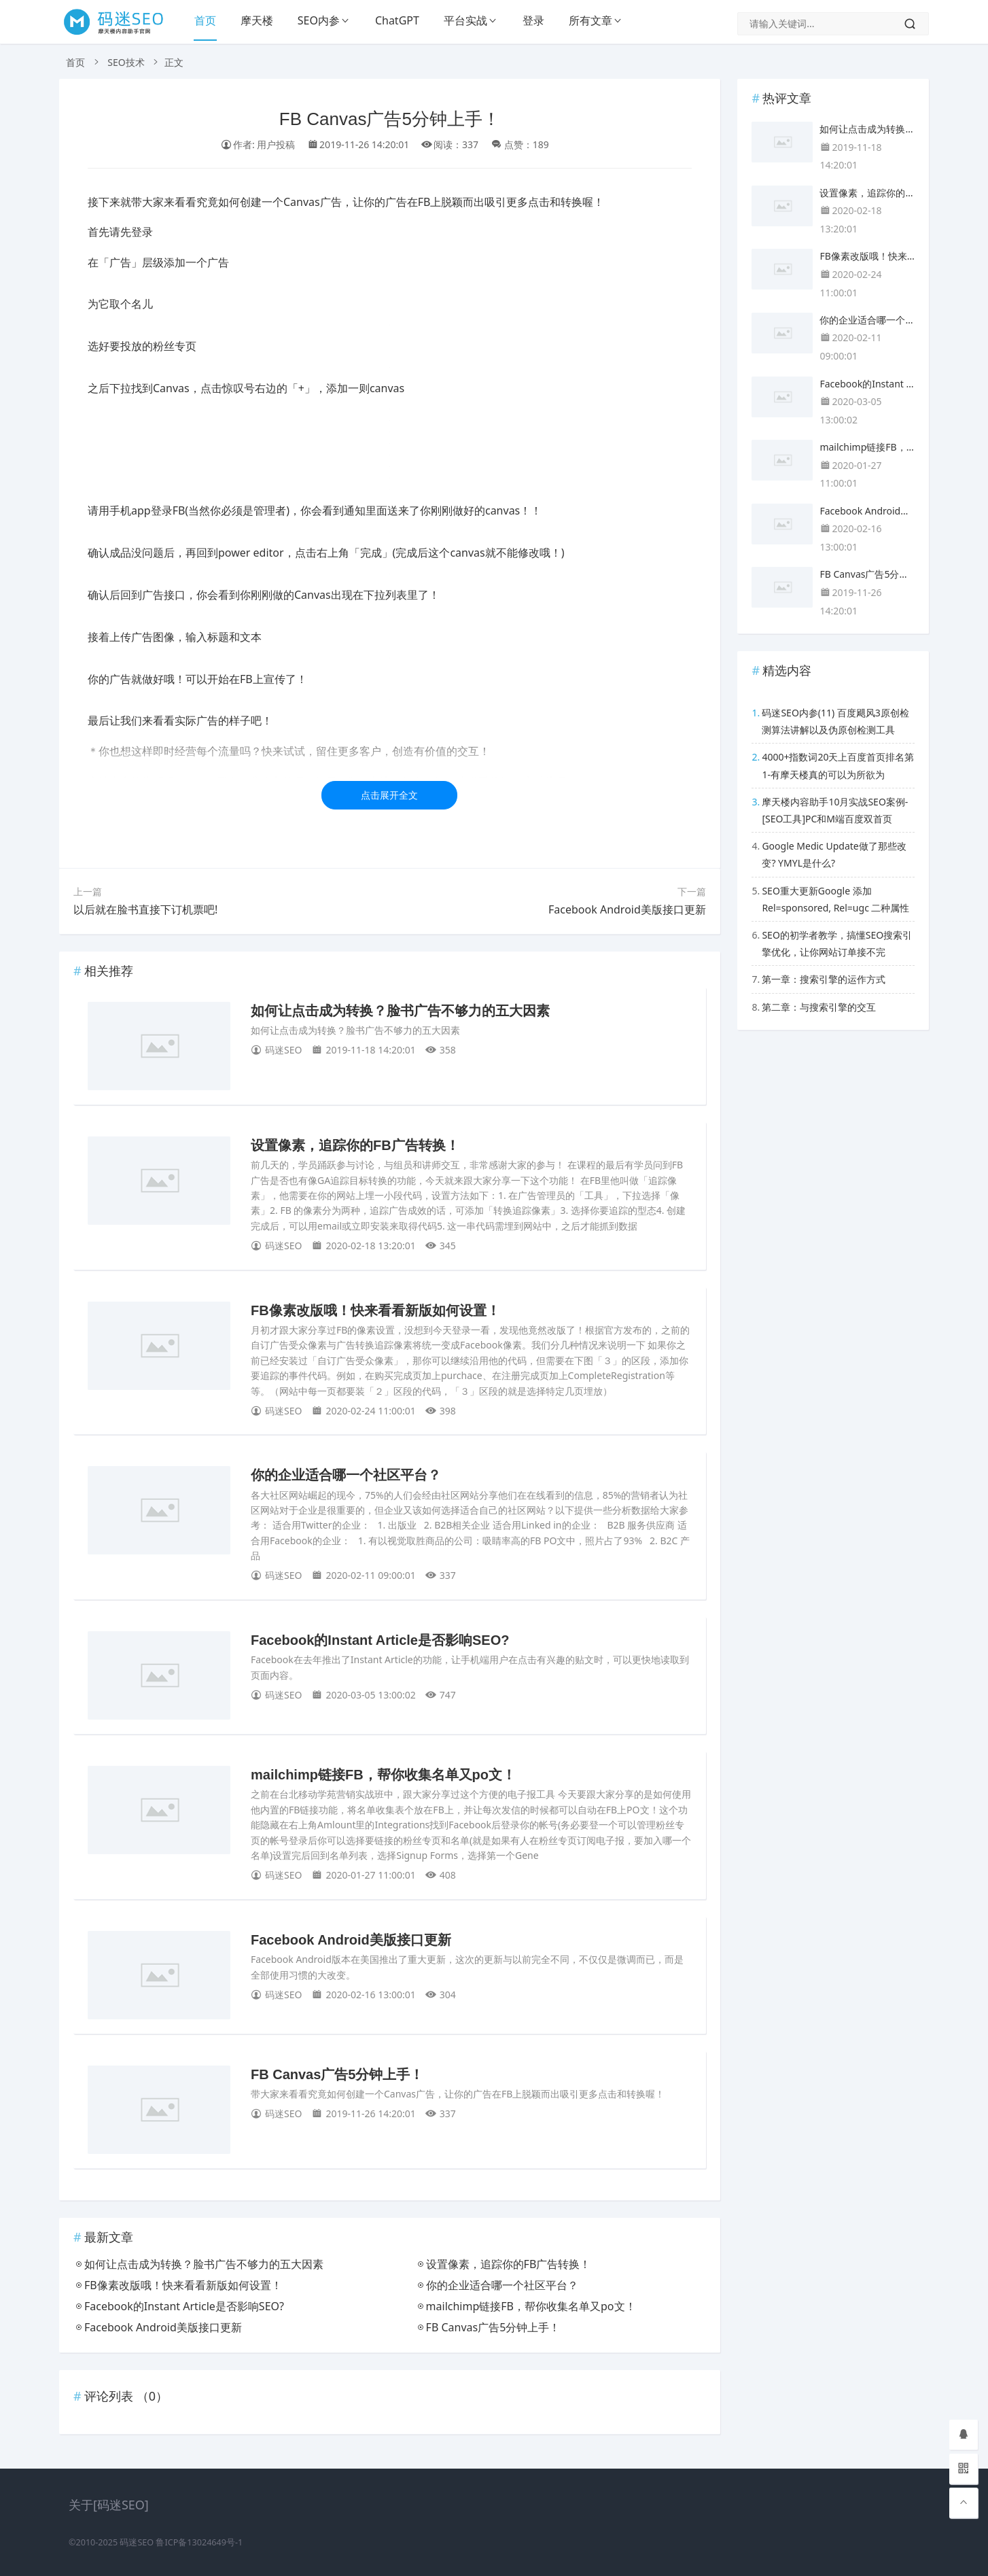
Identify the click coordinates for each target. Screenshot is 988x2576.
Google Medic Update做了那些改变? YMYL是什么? (834, 854)
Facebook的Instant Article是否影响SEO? (380, 1640)
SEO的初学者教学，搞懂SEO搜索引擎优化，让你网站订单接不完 (837, 943)
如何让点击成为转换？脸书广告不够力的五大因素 (400, 1010)
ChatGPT (397, 20)
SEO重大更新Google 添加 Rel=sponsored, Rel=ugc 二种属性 (835, 899)
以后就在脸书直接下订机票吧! (145, 909)
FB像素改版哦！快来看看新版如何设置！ (375, 1310)
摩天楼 (257, 20)
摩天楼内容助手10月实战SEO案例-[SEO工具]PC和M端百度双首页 (835, 810)
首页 (205, 20)
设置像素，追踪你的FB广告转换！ (355, 1145)
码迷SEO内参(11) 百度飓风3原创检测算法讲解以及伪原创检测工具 (835, 721)
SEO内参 (319, 20)
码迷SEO (137, 2542)
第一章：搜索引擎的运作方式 (823, 979)
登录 (533, 20)
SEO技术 (125, 62)
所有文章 (590, 20)
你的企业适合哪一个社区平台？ (346, 1474)
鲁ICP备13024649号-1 (199, 2542)
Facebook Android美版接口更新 (627, 909)
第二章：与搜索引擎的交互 (819, 1006)
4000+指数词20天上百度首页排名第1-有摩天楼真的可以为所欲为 (838, 765)
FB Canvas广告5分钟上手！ (337, 2074)
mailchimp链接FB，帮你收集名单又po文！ (383, 1774)
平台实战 (465, 20)
